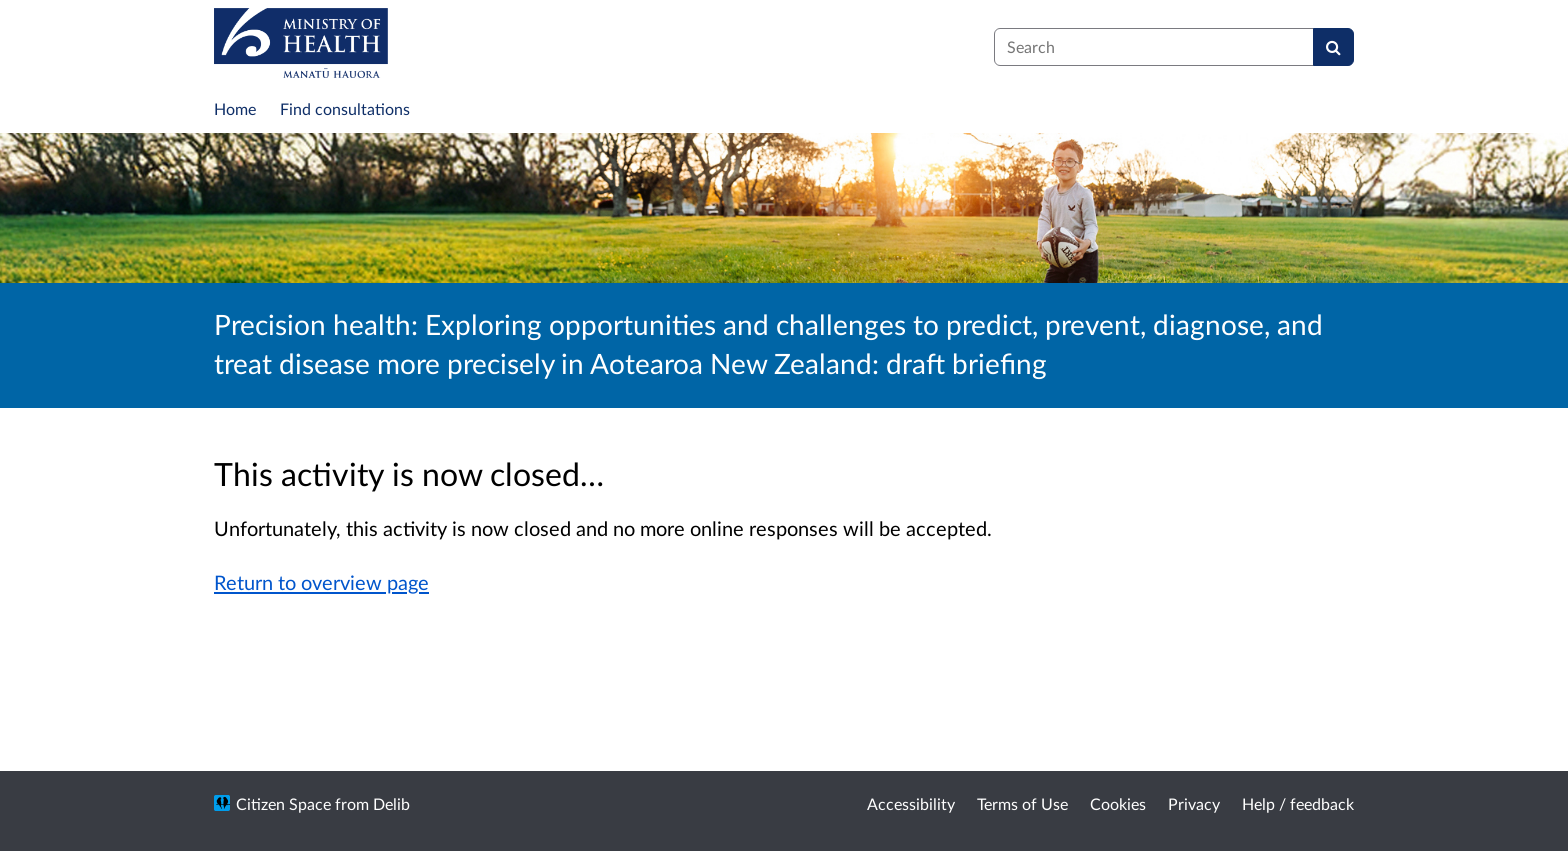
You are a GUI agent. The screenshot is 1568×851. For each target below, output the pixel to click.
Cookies (1118, 803)
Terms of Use (1022, 803)
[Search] (1333, 47)
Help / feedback (1298, 803)
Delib (391, 803)
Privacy (1194, 803)
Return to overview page (321, 582)
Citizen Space (283, 803)
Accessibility (911, 803)
